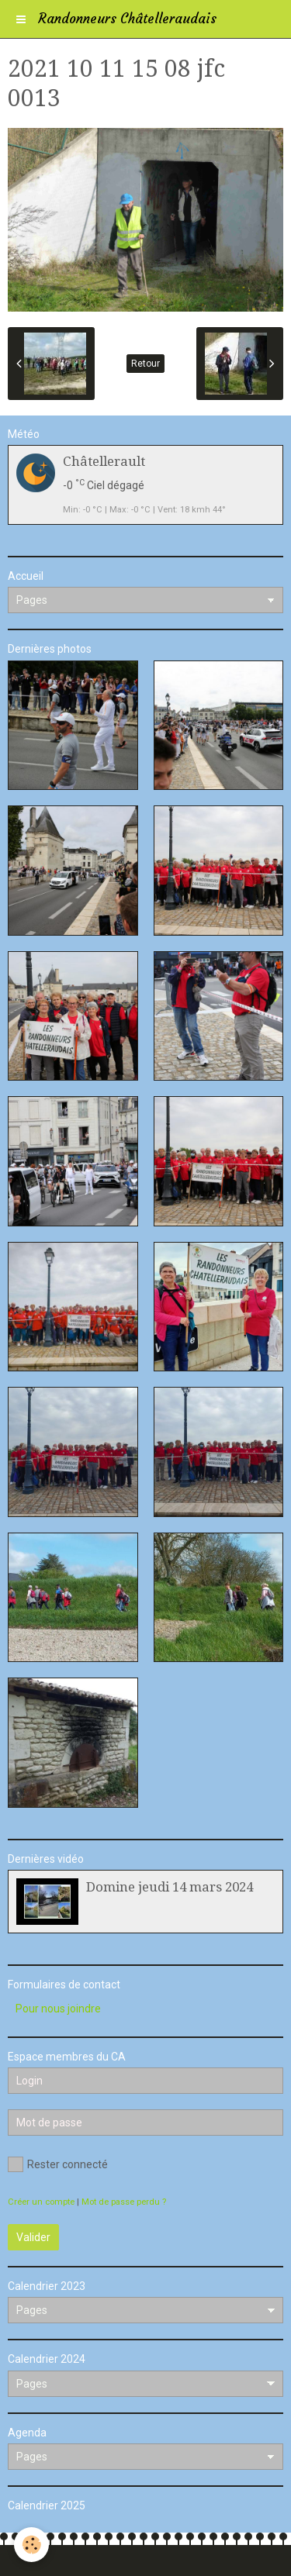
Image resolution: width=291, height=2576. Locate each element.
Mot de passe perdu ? (123, 2202)
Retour (145, 363)
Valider (33, 2237)
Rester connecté (58, 2164)
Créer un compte (41, 2202)
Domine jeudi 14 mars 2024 (169, 1887)
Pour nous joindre (58, 2008)
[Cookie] (31, 2544)
